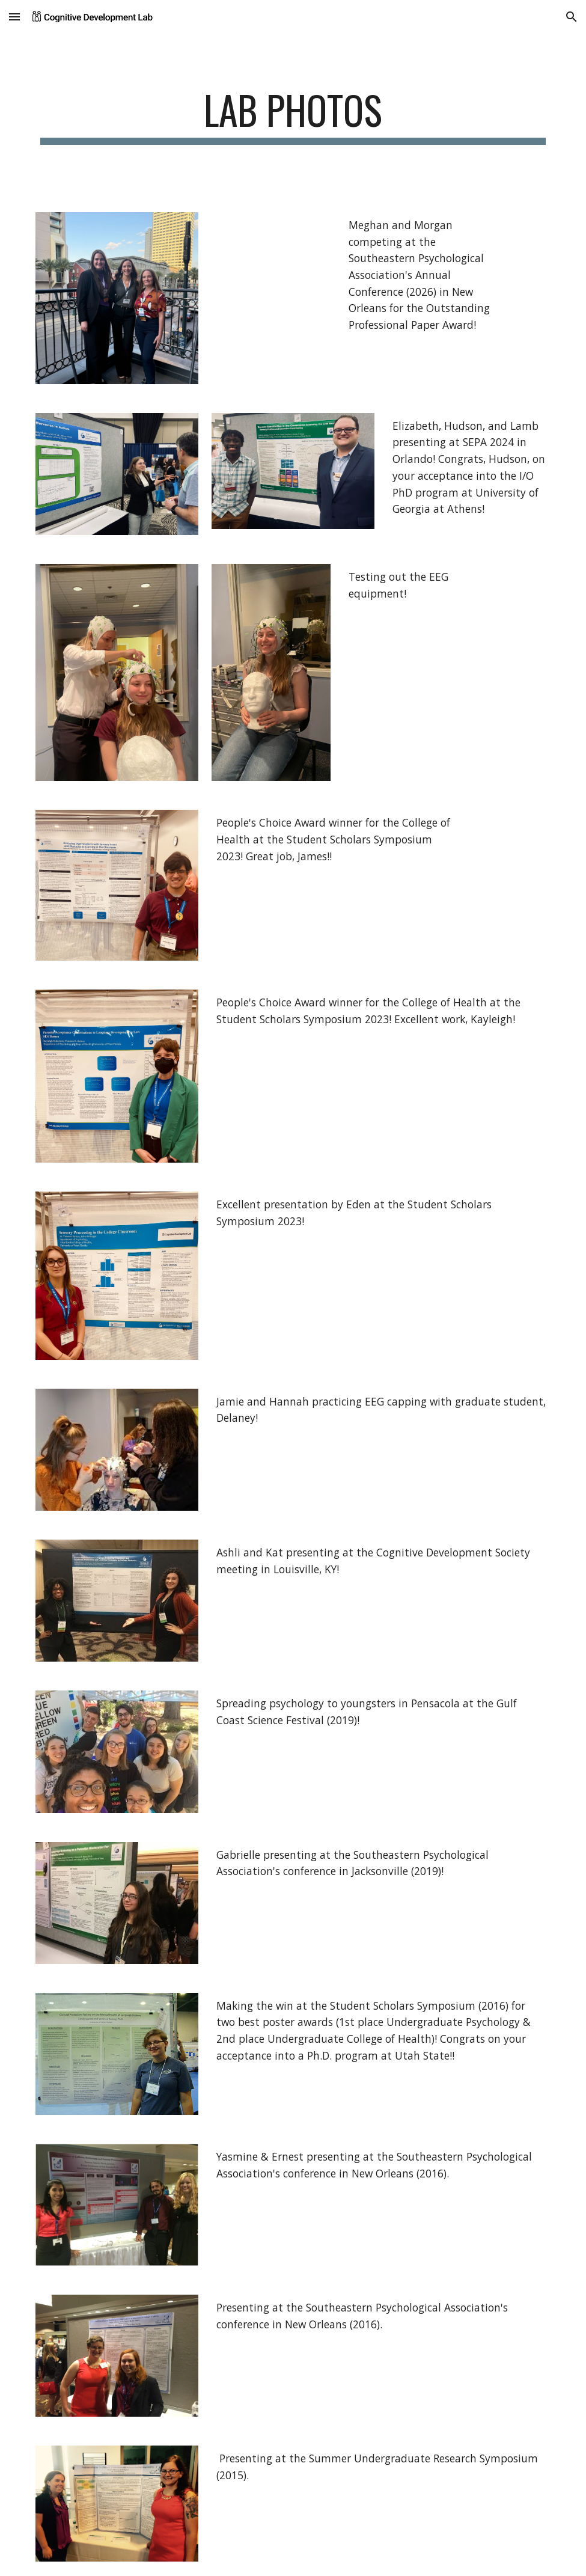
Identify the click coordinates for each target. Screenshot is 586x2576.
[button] (14, 16)
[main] (293, 116)
